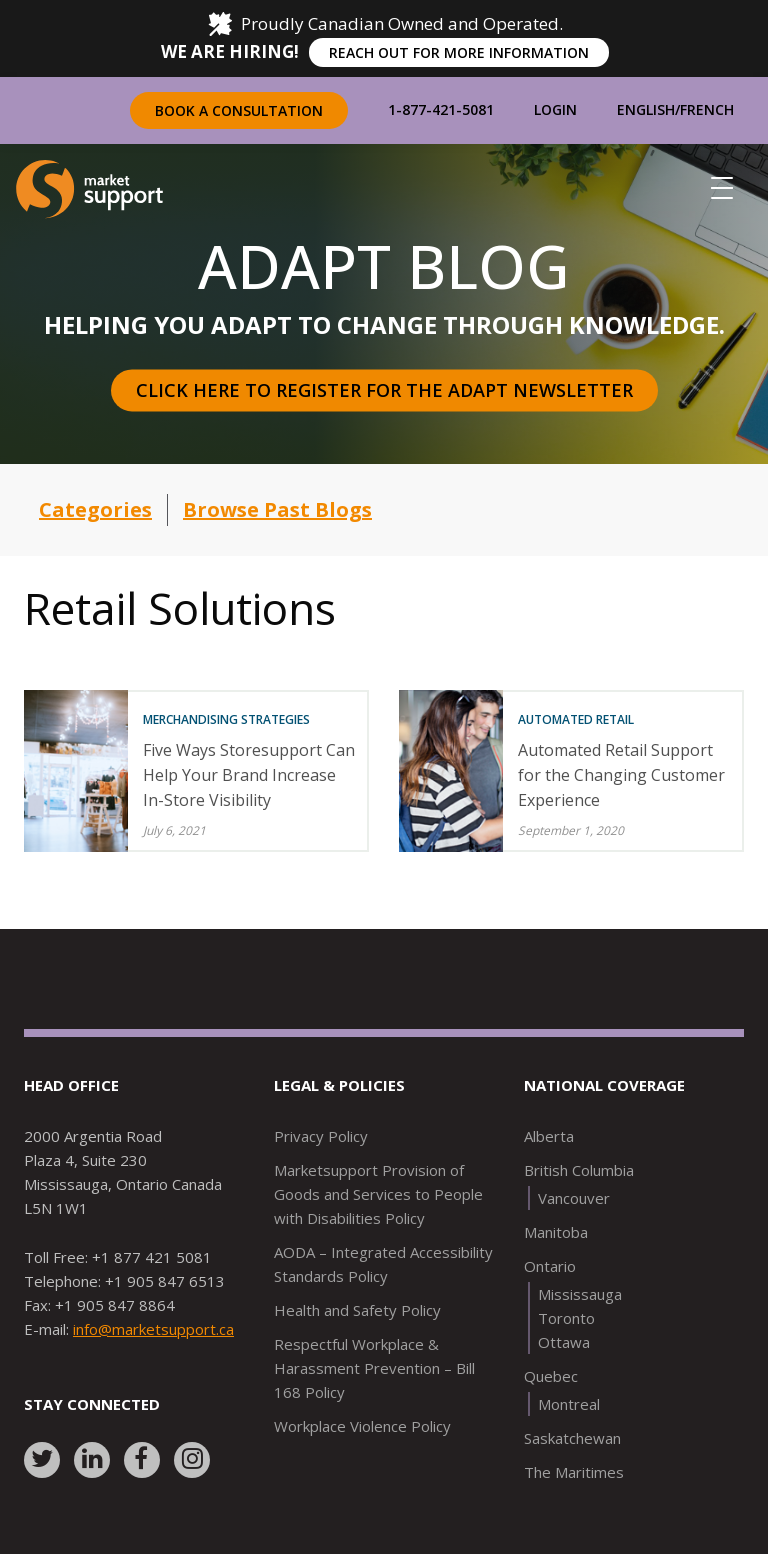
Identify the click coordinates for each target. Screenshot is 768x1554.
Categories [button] (95, 509)
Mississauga (580, 1294)
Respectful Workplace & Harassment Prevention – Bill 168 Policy (374, 1368)
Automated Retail (576, 719)
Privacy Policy (321, 1136)
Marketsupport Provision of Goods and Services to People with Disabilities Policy (378, 1194)
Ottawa (564, 1342)
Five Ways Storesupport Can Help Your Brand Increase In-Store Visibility (249, 775)
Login (555, 109)
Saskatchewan (572, 1438)
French (707, 109)
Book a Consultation (239, 110)
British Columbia (579, 1170)
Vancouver (574, 1198)
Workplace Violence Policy (362, 1426)
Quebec (551, 1376)
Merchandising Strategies (226, 719)
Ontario (550, 1266)
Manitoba (556, 1232)
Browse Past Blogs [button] (277, 509)
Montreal (569, 1404)
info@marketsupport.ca (153, 1329)
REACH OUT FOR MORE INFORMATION (459, 52)
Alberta (549, 1136)
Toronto (566, 1318)
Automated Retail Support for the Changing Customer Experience (621, 775)
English (646, 109)
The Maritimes (574, 1472)
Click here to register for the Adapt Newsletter (384, 390)
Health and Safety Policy (357, 1310)
